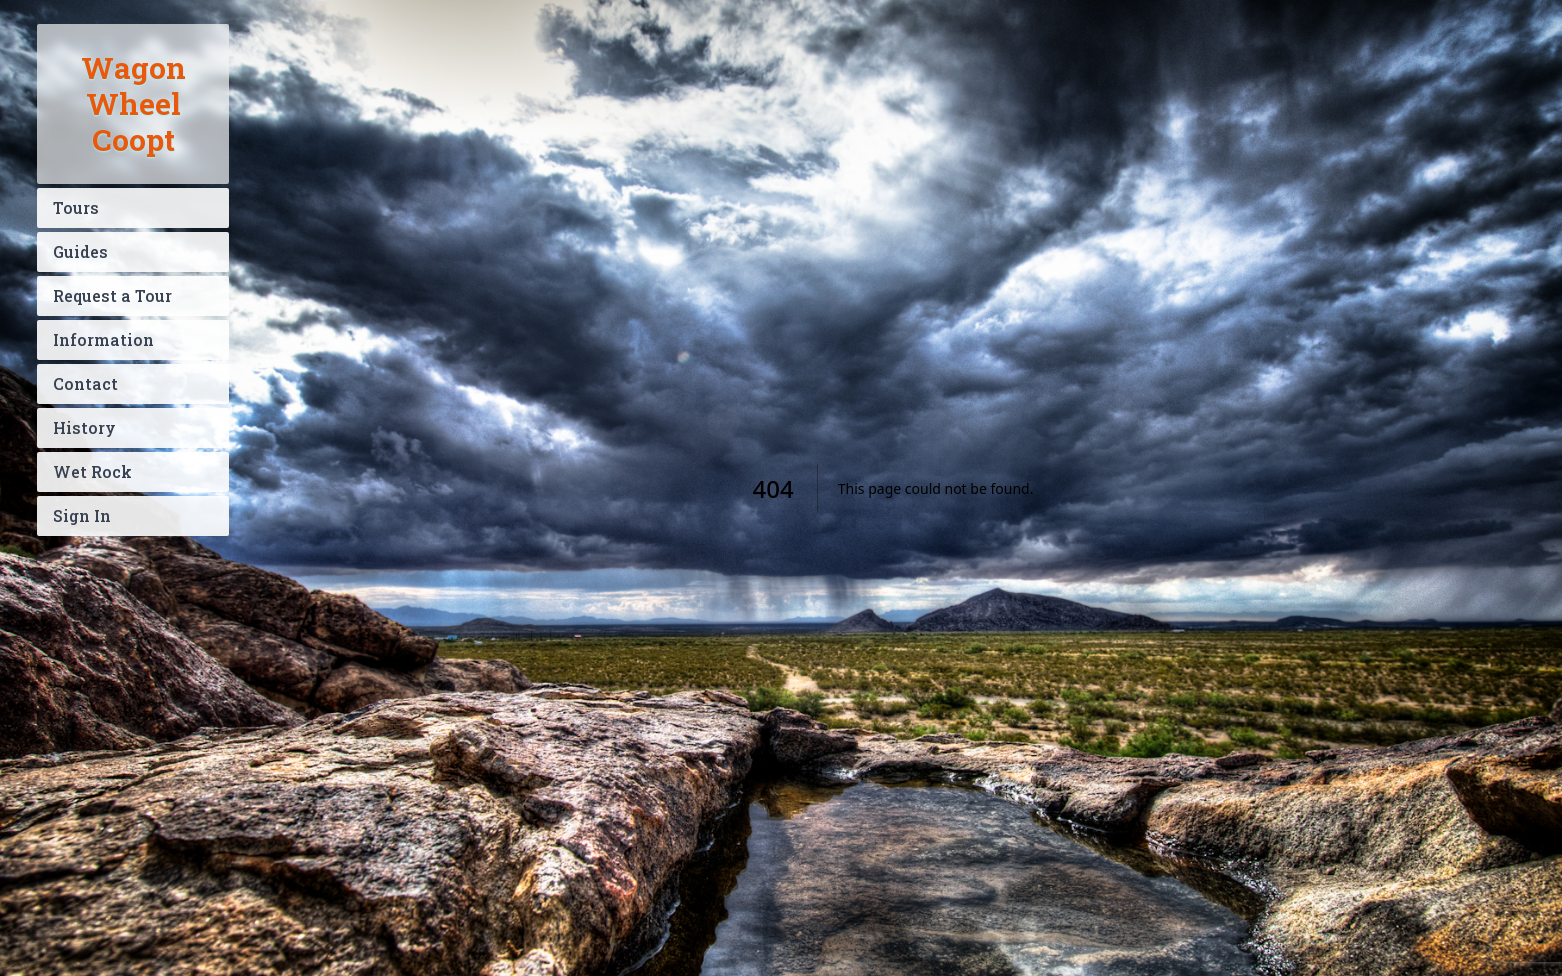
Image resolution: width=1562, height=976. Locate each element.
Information (103, 339)
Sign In (82, 515)
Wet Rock (92, 471)
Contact (85, 383)
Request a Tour (112, 295)
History (84, 427)
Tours (76, 207)
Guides (80, 251)
